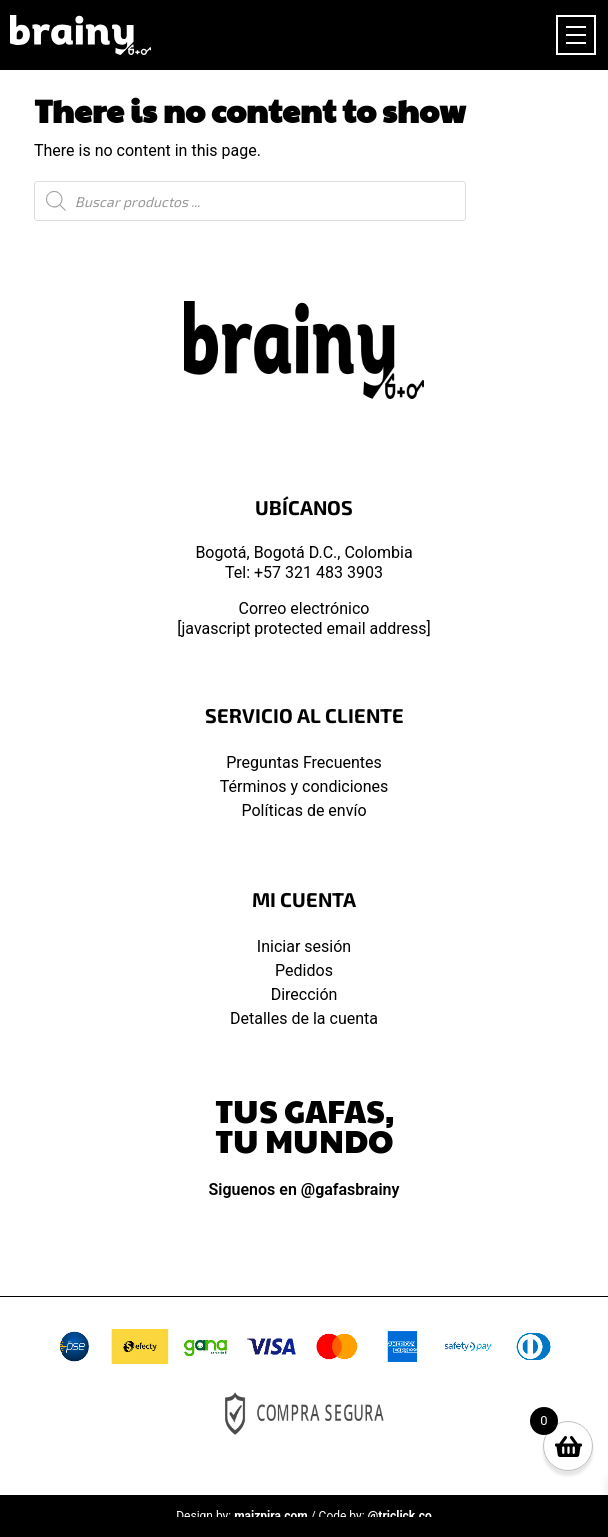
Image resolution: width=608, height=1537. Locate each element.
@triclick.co (400, 1516)
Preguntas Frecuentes (304, 762)
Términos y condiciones (304, 786)
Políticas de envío (303, 810)
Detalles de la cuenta (304, 1018)
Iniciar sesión (304, 946)
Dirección (304, 994)
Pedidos (304, 970)
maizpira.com (271, 1516)
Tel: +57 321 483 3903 (304, 572)
